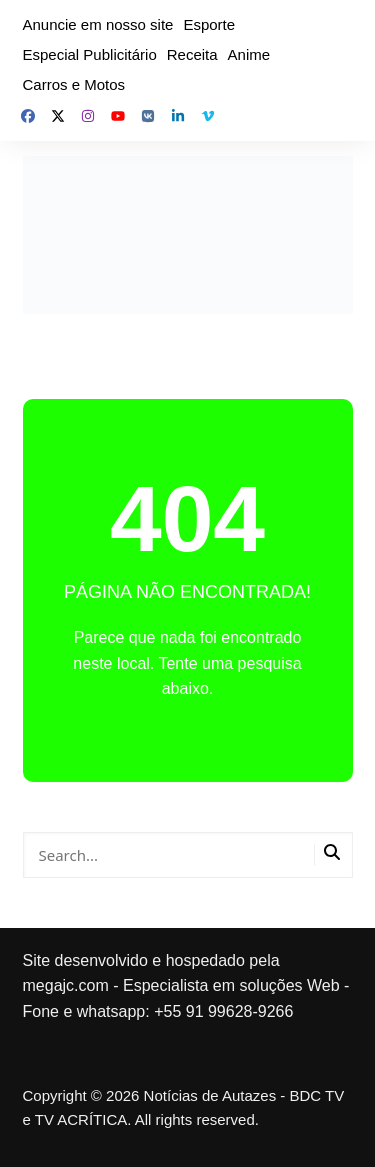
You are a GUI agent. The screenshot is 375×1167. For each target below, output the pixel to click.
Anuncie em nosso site (98, 24)
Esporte (209, 24)
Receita (192, 54)
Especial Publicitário (90, 54)
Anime (249, 54)
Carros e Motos (74, 84)
